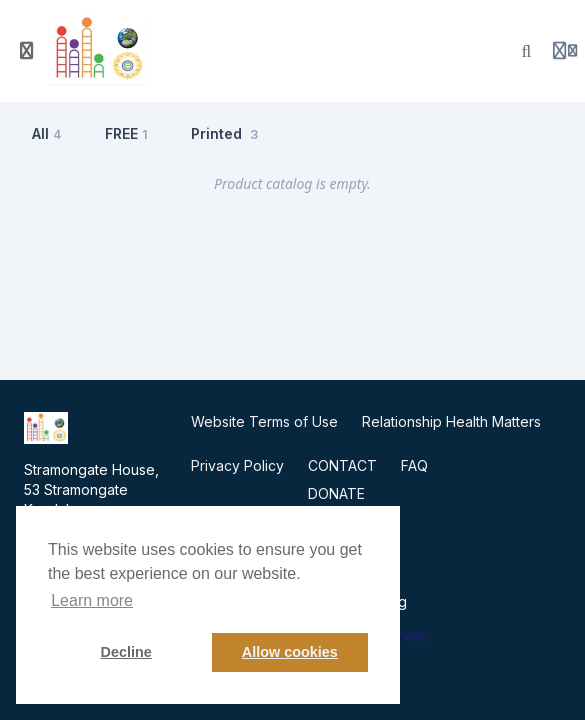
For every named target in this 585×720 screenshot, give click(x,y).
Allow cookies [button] (290, 652)
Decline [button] (126, 652)
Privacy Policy (237, 465)
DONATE (336, 493)
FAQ (414, 465)
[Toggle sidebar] (27, 51)
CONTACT (342, 465)
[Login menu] (565, 51)
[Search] (527, 51)
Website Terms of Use (264, 421)
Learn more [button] (92, 600)
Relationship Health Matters (451, 421)
